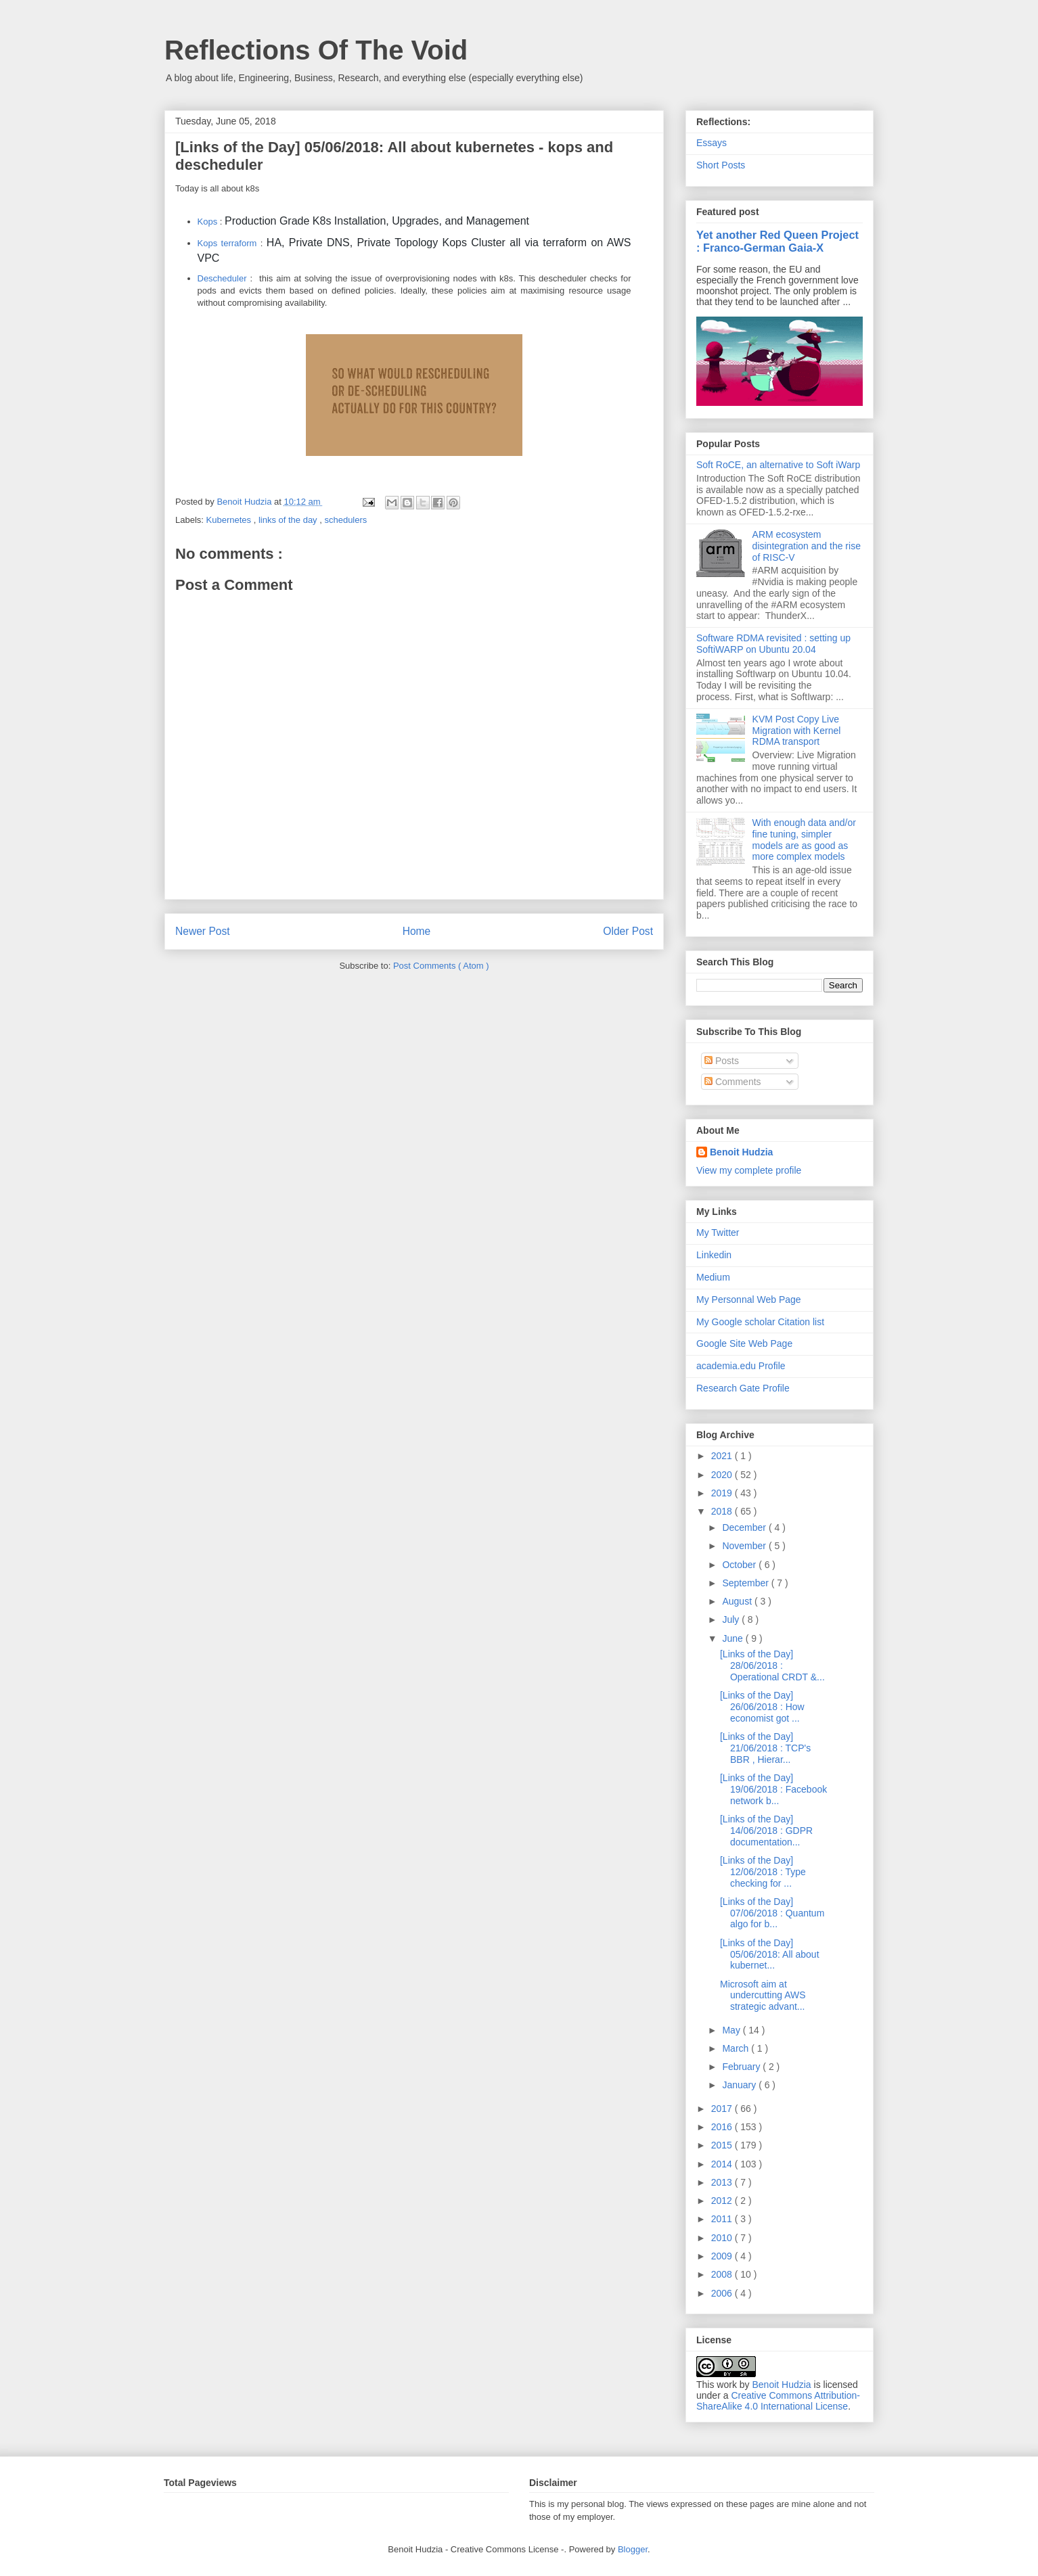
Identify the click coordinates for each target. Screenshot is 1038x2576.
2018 (723, 1511)
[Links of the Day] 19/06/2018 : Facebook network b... (773, 1789)
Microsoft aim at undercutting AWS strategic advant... (763, 1996)
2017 (723, 2108)
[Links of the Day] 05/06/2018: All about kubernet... (769, 1954)
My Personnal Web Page (748, 1299)
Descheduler (222, 278)
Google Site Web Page (744, 1343)
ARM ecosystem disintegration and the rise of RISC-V (806, 546)
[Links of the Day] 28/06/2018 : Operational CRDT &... (772, 1665)
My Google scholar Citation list (760, 1321)
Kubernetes (230, 520)
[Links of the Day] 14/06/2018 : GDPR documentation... (766, 1830)
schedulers (345, 520)
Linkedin (713, 1254)
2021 (723, 1455)
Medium (713, 1277)
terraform (239, 243)
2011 (723, 2218)
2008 (723, 2274)
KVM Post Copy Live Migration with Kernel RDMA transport (796, 731)
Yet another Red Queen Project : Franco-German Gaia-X (777, 241)
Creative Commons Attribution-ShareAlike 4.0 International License (778, 2401)
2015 (723, 2145)
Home (417, 931)
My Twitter (718, 1232)
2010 (723, 2237)
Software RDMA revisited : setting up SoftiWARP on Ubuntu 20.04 (773, 643)
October (740, 1564)
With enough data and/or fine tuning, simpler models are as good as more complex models (804, 839)
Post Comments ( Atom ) (441, 966)
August (738, 1601)
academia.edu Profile (741, 1365)
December (745, 1527)
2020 (723, 1474)
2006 (723, 2293)
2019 (723, 1493)
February (742, 2066)
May (732, 2030)
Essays (711, 142)
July (732, 1619)
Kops (208, 221)
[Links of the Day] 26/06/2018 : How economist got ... (762, 1707)
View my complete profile (748, 1170)
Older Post (628, 931)
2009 (723, 2256)
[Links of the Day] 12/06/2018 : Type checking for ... (763, 1872)
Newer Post (202, 931)
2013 (723, 2182)
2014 (723, 2164)
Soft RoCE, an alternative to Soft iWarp (778, 464)
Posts (721, 1060)
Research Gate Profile (743, 1388)
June (733, 1638)
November (745, 1545)
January (740, 2084)
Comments (732, 1081)
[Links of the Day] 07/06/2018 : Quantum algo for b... (772, 1913)
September (746, 1583)
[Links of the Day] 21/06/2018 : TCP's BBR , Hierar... (765, 1748)
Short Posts (720, 165)
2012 (723, 2200)
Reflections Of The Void (316, 50)
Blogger (633, 2549)
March (736, 2048)
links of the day (288, 520)
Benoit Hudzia (741, 1152)
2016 (723, 2126)
